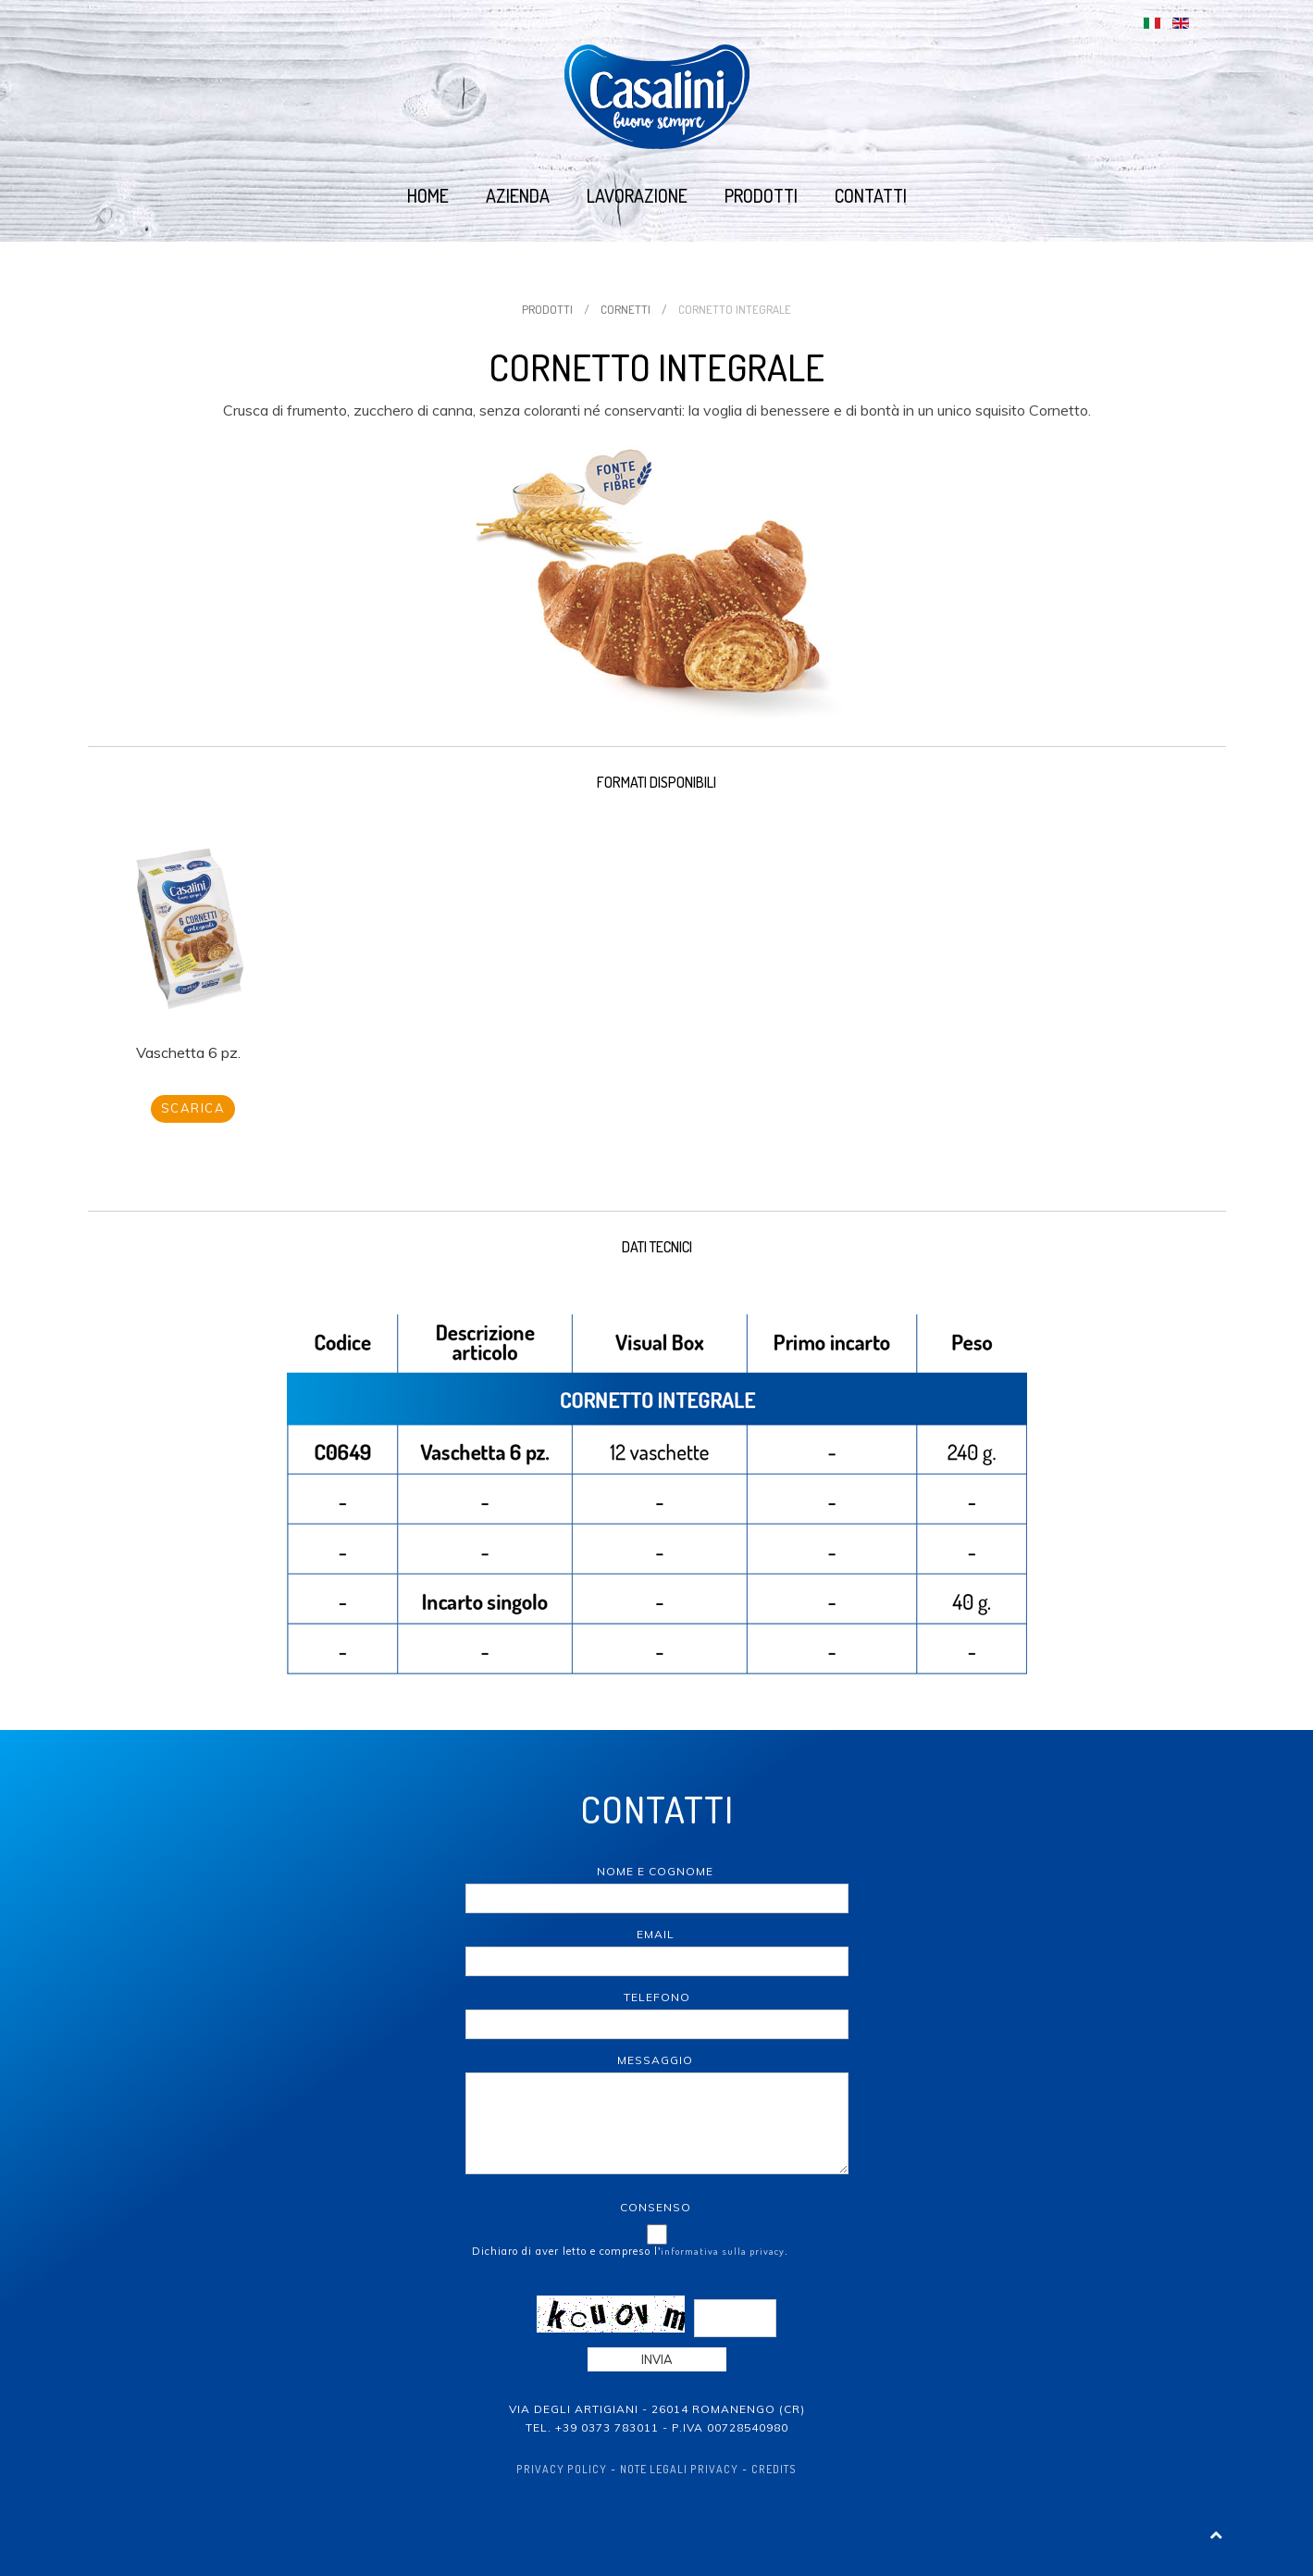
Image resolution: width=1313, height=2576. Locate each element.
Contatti (871, 195)
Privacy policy (561, 2469)
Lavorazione (637, 195)
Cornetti (625, 309)
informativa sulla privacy (723, 2251)
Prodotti (761, 195)
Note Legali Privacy (679, 2469)
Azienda (518, 195)
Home (428, 195)
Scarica (193, 1108)
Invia (657, 2359)
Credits (774, 2469)
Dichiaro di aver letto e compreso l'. (630, 2251)
